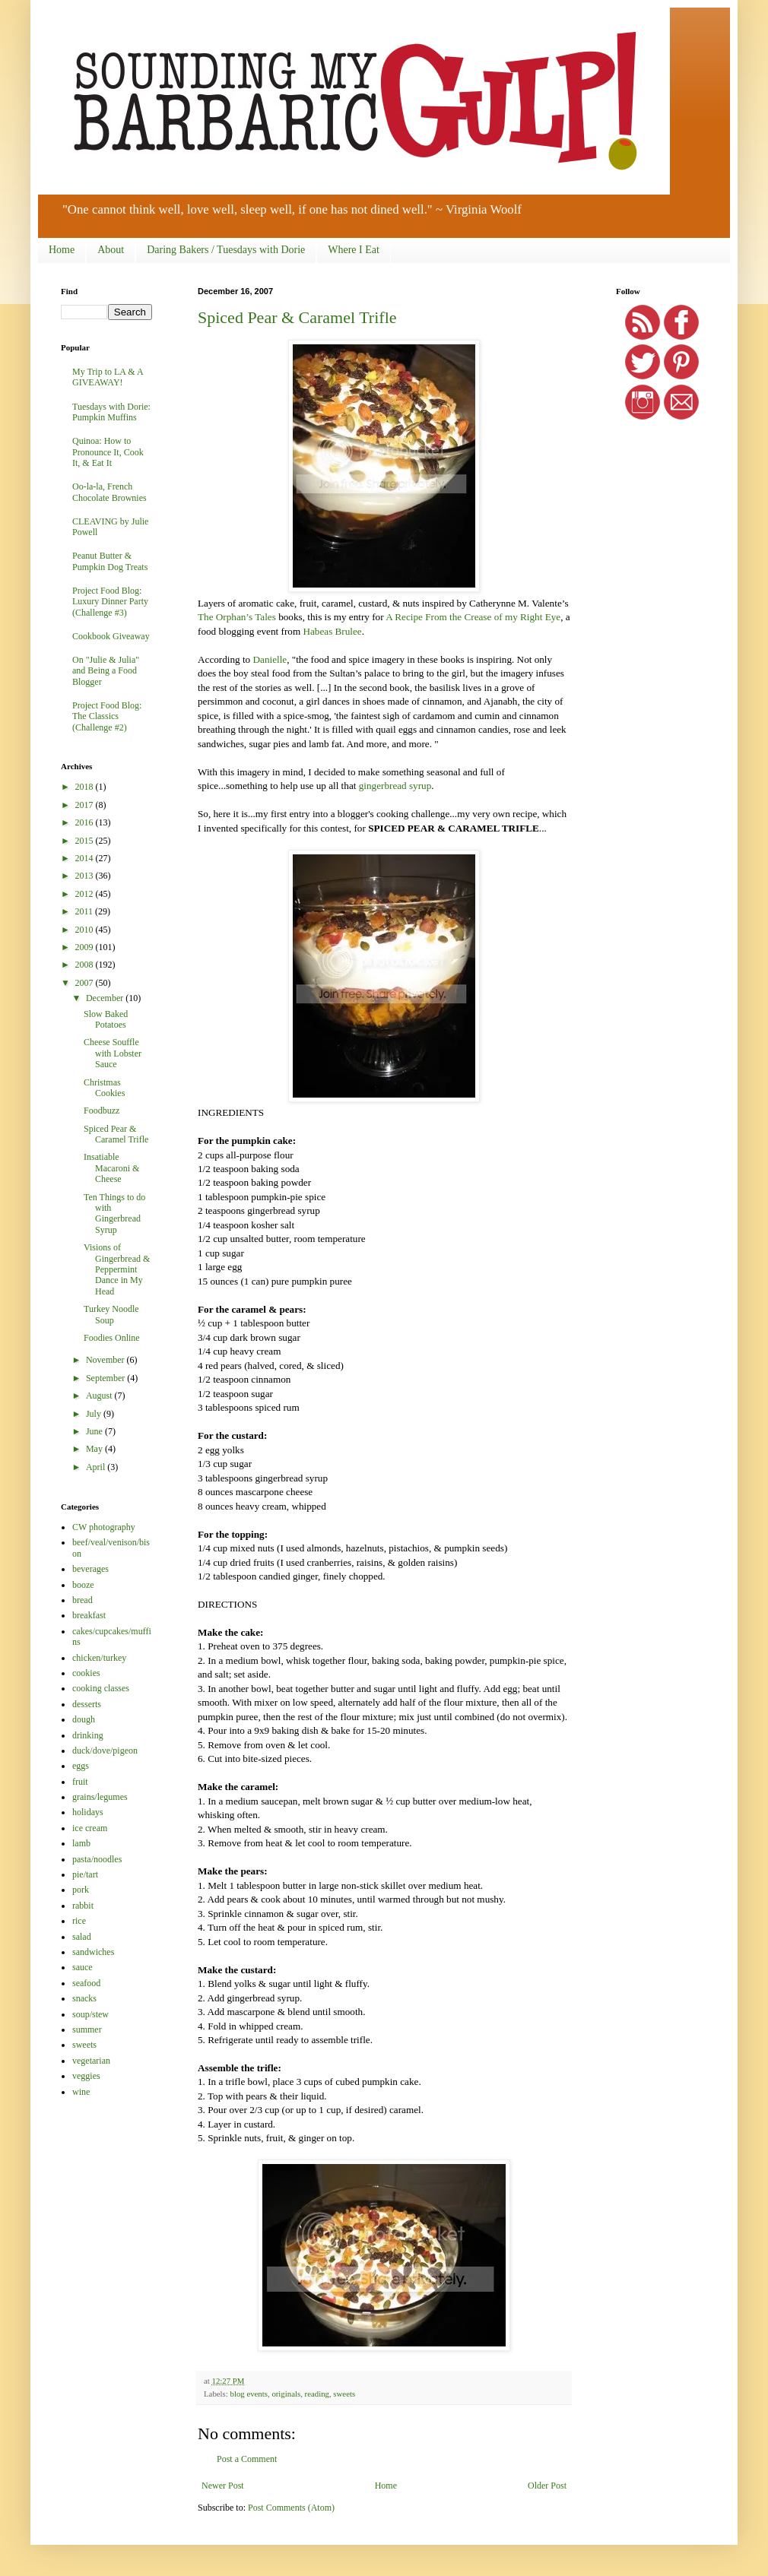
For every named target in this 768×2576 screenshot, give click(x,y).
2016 (85, 822)
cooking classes (100, 1688)
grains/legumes (100, 1797)
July (94, 1413)
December (105, 998)
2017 (85, 805)
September (106, 1378)
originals (285, 2393)
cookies (86, 1673)
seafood (86, 1983)
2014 (85, 858)
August (100, 1395)
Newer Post (223, 2485)
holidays (87, 1812)
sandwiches (93, 1952)
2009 (85, 947)
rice (79, 1920)
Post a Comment (247, 2459)
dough (83, 1719)
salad (81, 1936)
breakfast (89, 1615)
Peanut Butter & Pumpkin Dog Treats (110, 561)
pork (80, 1889)
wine (81, 2091)
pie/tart (85, 1874)
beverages (90, 1569)
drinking (87, 1735)
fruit (80, 1781)
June (95, 1431)
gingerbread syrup (395, 785)
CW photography (103, 1527)
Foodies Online (112, 1337)
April (96, 1467)
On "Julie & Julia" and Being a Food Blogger (105, 670)
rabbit (83, 1905)
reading (317, 2393)
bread (82, 1600)
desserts (86, 1704)
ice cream (89, 1828)
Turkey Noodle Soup (111, 1314)
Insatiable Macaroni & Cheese (111, 1168)
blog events (248, 2393)
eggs (80, 1765)
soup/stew (90, 2014)
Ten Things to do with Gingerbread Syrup (114, 1213)
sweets (344, 2393)
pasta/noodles (97, 1859)
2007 (85, 982)
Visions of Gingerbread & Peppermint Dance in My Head (117, 1269)
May (95, 1448)
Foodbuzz (101, 1110)
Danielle (270, 659)
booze (83, 1585)
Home (62, 249)
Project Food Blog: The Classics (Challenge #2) (106, 716)
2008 (85, 964)
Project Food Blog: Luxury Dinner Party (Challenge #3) (110, 601)
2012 (85, 894)
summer (87, 2029)
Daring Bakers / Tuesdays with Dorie (226, 249)
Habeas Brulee (332, 631)
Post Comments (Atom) (291, 2507)
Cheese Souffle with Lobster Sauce (112, 1053)
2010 (85, 929)
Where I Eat (353, 249)
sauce (82, 1967)
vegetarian (91, 2060)
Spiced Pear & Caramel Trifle (297, 317)
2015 (85, 840)
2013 (85, 875)
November (106, 1360)
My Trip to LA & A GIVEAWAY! (107, 377)
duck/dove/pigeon (105, 1750)
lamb (81, 1843)
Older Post (547, 2485)
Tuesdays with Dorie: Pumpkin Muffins (111, 412)
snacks (84, 1998)
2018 (85, 786)
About (110, 249)
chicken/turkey (99, 1657)
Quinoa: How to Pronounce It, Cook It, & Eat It (108, 452)
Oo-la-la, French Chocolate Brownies (109, 491)
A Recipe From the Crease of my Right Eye (473, 617)
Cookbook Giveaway (111, 636)
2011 (85, 911)
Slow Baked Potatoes (106, 1019)
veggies (86, 2076)
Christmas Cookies (104, 1087)
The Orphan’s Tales (237, 617)
